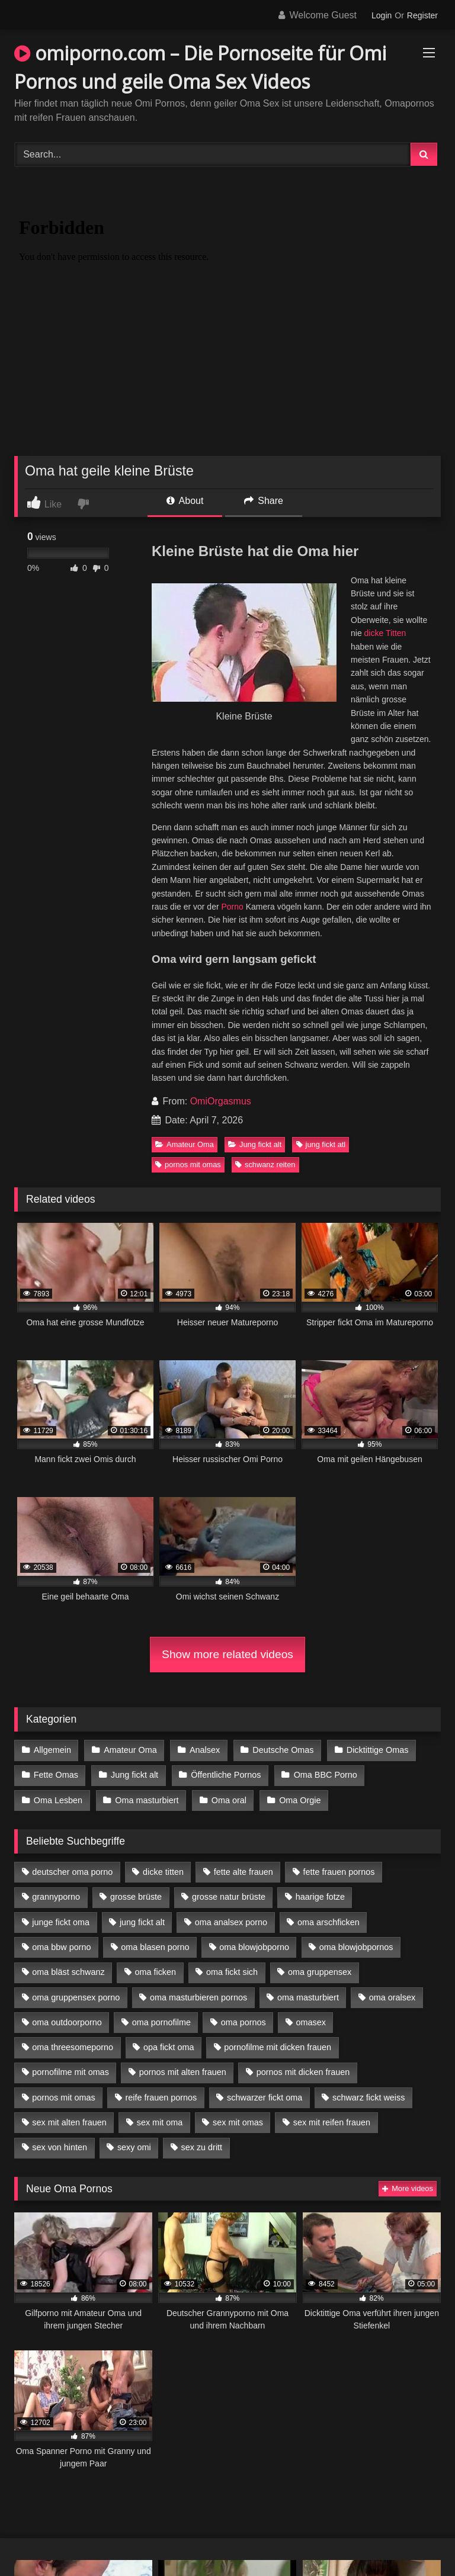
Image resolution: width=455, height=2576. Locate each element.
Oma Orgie (300, 1800)
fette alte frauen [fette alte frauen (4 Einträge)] (243, 1872)
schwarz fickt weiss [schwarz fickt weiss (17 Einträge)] (368, 2097)
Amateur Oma (184, 1144)
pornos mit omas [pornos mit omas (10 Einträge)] (63, 2097)
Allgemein (52, 1750)
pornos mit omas (188, 1164)
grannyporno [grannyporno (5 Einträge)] (56, 1897)
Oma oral (229, 1800)
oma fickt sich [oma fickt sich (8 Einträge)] (232, 1972)
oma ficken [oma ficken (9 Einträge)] (155, 1972)
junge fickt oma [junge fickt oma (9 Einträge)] (60, 1922)
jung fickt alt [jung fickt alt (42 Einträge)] (142, 1922)
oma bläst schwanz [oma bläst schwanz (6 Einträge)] (68, 1972)
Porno (232, 906)
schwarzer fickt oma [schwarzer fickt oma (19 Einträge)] (264, 2097)
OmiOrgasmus (220, 1101)
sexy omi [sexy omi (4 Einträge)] (134, 2147)
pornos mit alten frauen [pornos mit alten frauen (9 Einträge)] (182, 2072)
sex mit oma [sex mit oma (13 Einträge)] (160, 2122)
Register (422, 15)
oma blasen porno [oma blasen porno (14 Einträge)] (155, 1947)
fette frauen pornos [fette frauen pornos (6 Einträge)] (339, 1872)
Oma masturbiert (146, 1800)
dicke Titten (385, 633)
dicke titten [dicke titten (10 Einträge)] (163, 1872)
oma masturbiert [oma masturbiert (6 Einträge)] (308, 1997)
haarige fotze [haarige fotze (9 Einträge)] (320, 1897)
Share (263, 501)
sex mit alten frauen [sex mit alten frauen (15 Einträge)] (69, 2122)
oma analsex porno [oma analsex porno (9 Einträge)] (231, 1922)
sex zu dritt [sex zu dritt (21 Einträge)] (202, 2147)
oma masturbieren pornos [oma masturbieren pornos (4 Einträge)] (198, 1997)
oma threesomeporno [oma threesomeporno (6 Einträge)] (72, 2047)
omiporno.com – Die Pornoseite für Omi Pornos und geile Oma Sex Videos (200, 67)
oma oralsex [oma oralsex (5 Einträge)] (392, 1997)
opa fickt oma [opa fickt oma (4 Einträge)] (168, 2047)
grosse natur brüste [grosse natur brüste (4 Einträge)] (228, 1897)
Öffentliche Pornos (226, 1775)
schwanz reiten (265, 1164)
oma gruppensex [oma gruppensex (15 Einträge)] (319, 1972)
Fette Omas (56, 1775)
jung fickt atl (321, 1144)
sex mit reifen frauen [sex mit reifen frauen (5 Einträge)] (331, 2122)
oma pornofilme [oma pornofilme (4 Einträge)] (161, 2022)
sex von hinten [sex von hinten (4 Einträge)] (59, 2147)
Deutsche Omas (282, 1750)
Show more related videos (227, 1654)
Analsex (205, 1750)
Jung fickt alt (254, 1144)
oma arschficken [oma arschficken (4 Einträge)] (328, 1922)
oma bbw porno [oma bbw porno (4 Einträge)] (61, 1947)
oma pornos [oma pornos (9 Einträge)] (243, 2022)
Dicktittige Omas (378, 1750)
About (184, 501)
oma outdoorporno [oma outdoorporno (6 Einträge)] (67, 2022)
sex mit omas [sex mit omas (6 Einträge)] (238, 2122)
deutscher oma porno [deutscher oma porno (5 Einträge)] (72, 1872)
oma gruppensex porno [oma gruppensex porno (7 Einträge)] (76, 1997)
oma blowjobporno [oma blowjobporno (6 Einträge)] (254, 1947)
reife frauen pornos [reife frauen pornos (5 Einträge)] (161, 2097)
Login (381, 15)
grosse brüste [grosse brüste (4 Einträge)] (136, 1897)
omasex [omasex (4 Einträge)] (311, 2022)
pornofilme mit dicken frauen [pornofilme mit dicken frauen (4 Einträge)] (277, 2047)
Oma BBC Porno (325, 1775)
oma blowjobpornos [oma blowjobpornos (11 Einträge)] (356, 1947)
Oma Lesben (58, 1800)
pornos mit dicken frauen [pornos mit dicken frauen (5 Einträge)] (303, 2072)
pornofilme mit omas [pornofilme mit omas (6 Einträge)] (70, 2072)
